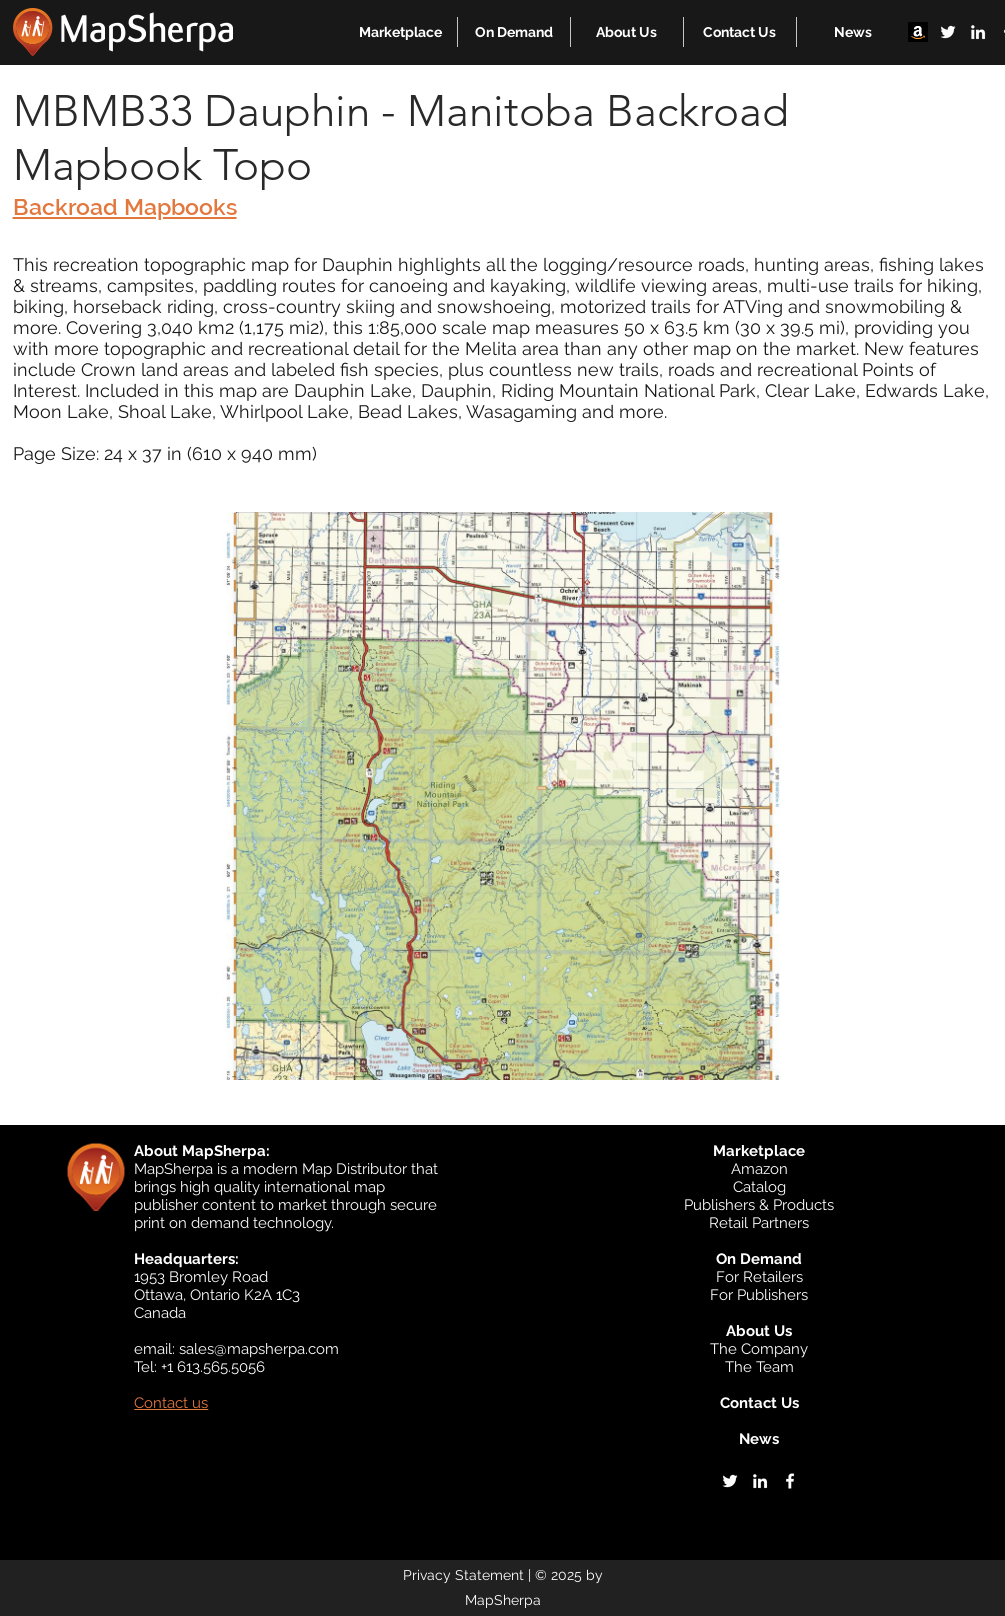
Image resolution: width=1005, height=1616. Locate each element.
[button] (400, 32)
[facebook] (790, 1481)
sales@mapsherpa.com (259, 1349)
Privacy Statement (463, 1575)
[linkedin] (978, 32)
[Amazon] (918, 32)
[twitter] (948, 32)
